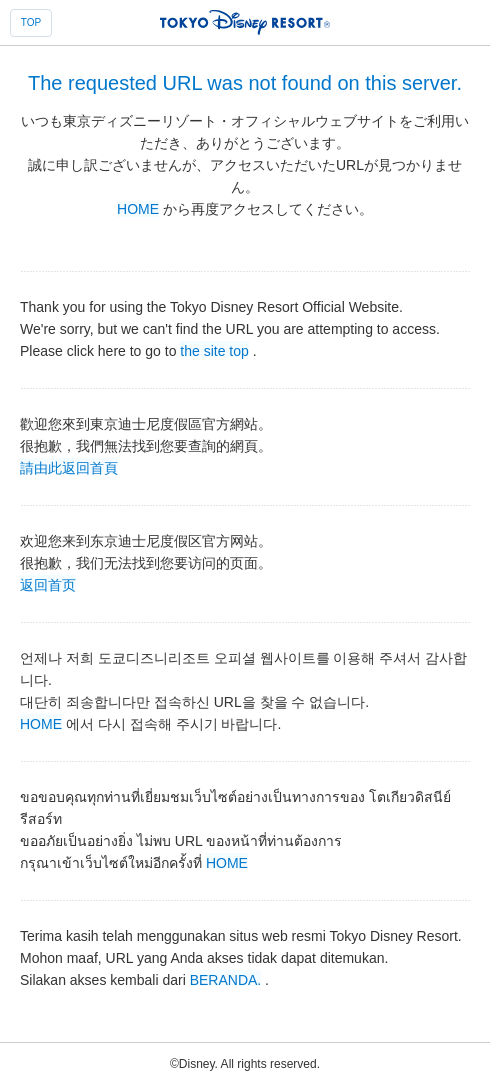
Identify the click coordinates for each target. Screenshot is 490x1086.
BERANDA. (226, 979)
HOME (138, 209)
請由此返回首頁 (69, 467)
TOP (31, 22)
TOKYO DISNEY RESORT (245, 22)
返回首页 (48, 584)
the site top (214, 350)
